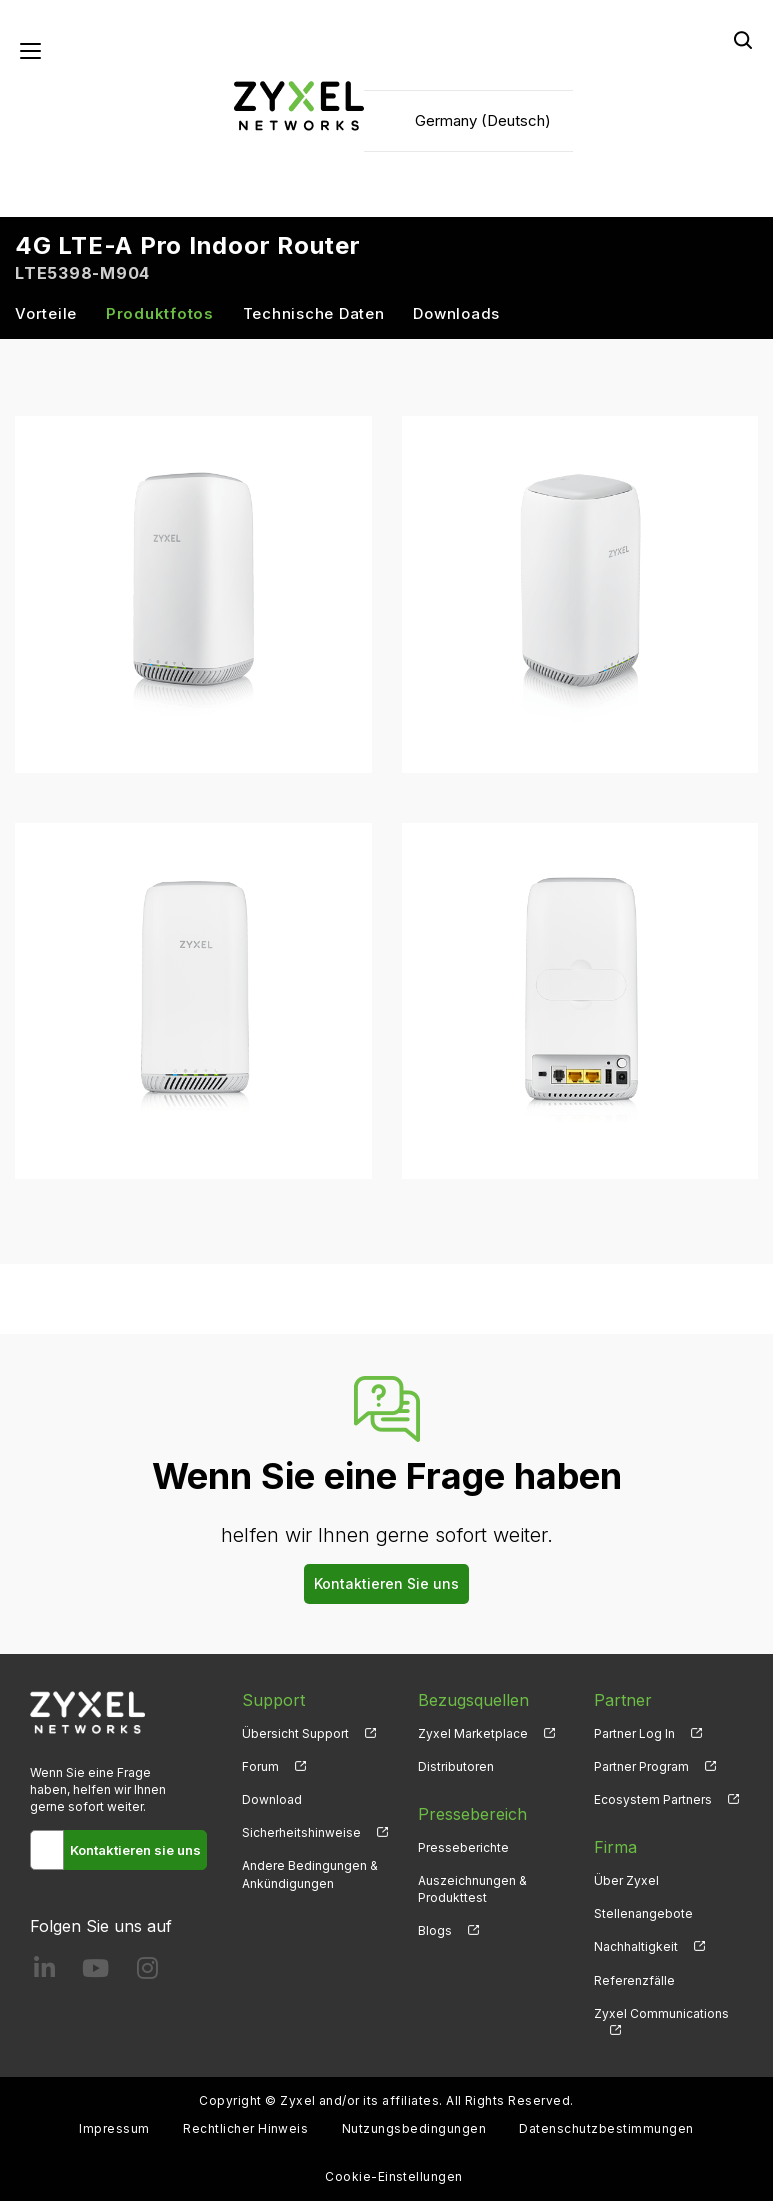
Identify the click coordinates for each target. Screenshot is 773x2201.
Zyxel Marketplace (473, 1733)
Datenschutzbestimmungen (606, 2128)
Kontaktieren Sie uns (386, 1583)
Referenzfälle (634, 1980)
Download (272, 1799)
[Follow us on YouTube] (95, 1972)
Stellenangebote (643, 1913)
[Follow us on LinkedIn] (44, 1972)
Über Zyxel (626, 1880)
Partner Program (641, 1766)
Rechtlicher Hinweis (245, 2128)
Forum (260, 1766)
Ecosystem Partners (653, 1799)
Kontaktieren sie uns (135, 1850)
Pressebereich (472, 1814)
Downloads (456, 313)
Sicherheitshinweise (301, 1832)
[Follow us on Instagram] (147, 1972)
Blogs (435, 1930)
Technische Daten (314, 313)
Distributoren (456, 1766)
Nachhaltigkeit (636, 1946)
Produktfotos (160, 313)
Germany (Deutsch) (483, 120)
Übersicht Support (295, 1733)
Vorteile (46, 313)
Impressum (114, 2128)
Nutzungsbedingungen (414, 2128)
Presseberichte (463, 1847)
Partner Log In (634, 1733)
